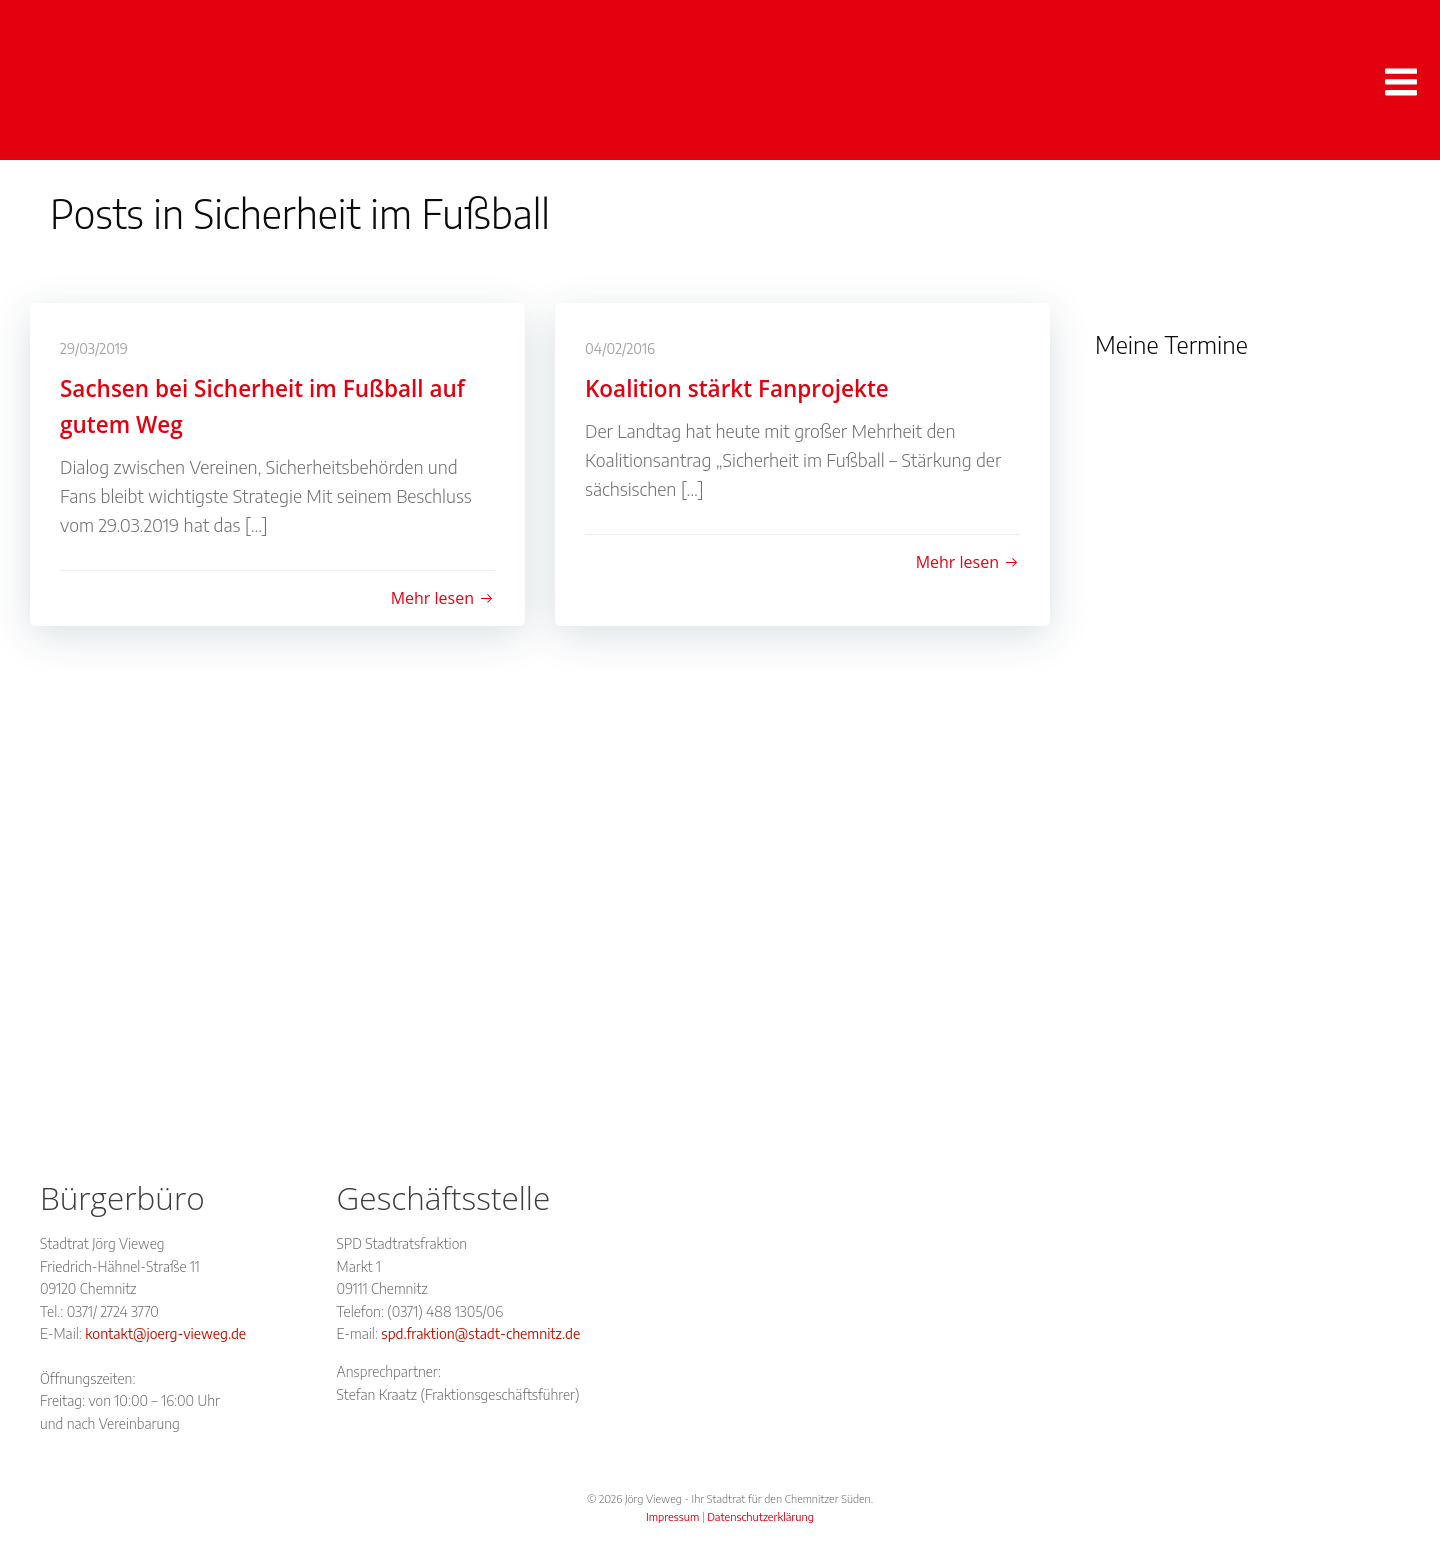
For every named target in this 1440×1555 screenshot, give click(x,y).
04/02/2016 (620, 348)
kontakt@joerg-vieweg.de (165, 1333)
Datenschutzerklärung (760, 1516)
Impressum (672, 1516)
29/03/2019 (94, 348)
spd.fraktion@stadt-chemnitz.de (480, 1333)
